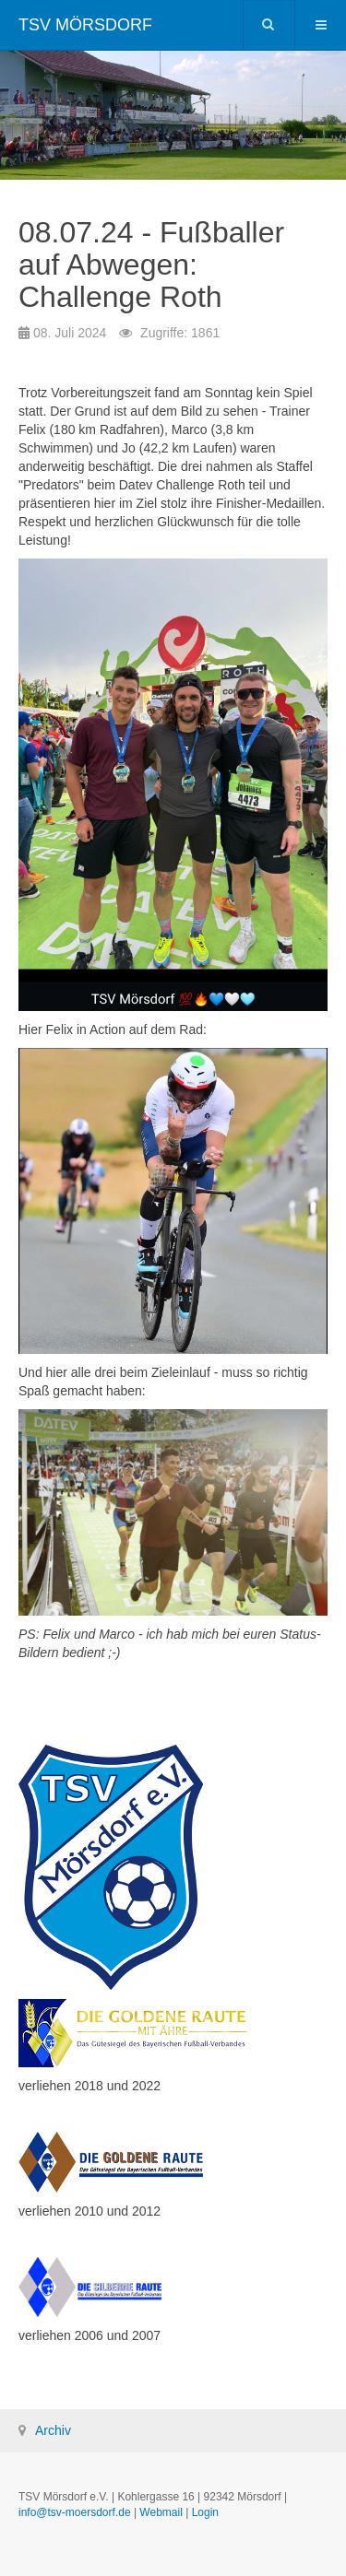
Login (205, 2512)
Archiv (53, 2430)
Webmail (160, 2512)
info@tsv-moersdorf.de (74, 2512)
